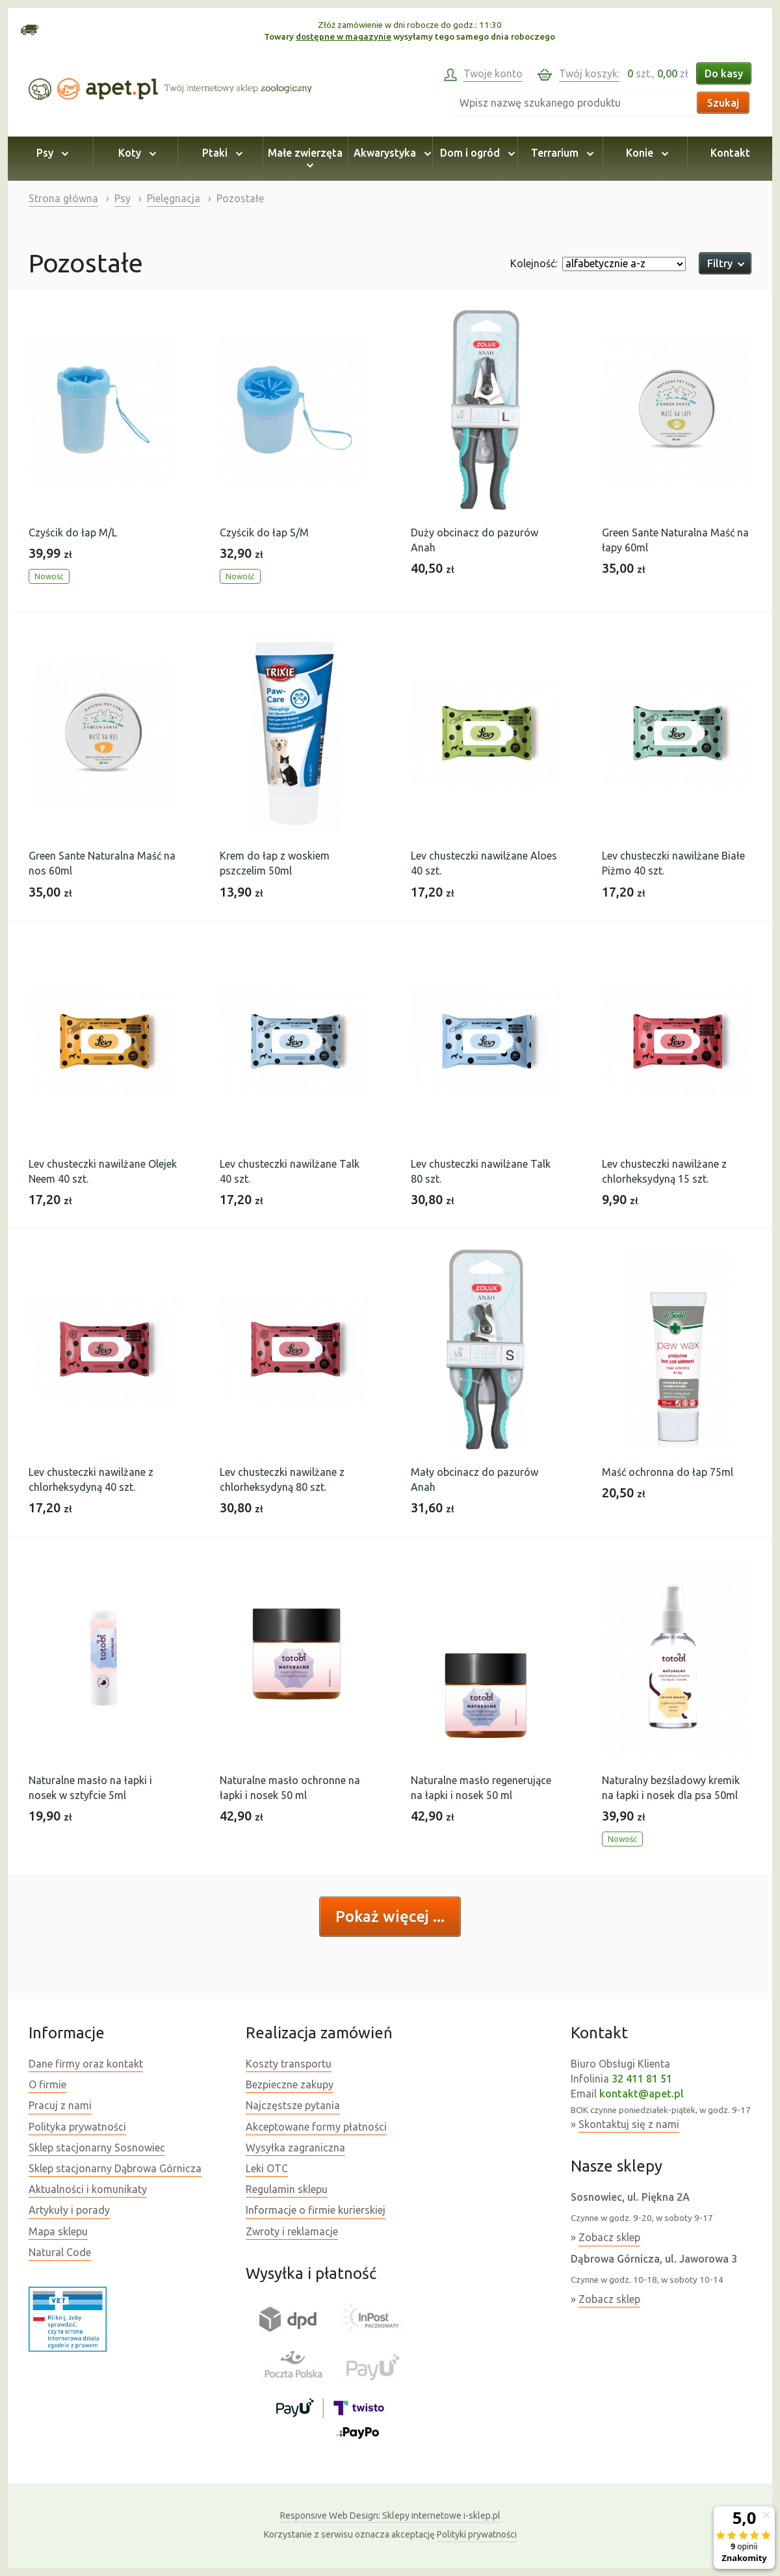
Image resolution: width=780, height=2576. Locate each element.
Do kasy (724, 73)
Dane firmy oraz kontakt (86, 2064)
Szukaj (723, 103)
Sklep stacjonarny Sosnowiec (97, 2147)
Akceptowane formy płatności (316, 2127)
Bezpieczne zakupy (289, 2084)
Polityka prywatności (77, 2127)
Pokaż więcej (384, 1916)
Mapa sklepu (58, 2231)
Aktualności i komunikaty (88, 2189)
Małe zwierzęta (305, 158)
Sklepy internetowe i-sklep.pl (390, 2515)
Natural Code (60, 2252)
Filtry (725, 263)
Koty (135, 153)
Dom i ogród (475, 153)
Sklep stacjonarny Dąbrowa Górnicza (115, 2168)
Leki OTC (267, 2168)
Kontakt (730, 153)
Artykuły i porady (69, 2210)
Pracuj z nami (60, 2105)
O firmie (47, 2084)
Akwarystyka (390, 153)
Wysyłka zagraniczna (295, 2147)
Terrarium (560, 153)
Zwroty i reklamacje (292, 2231)
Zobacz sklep (609, 2237)
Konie (645, 153)
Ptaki (220, 153)
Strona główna (63, 198)
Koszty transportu (289, 2064)
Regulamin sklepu (287, 2189)
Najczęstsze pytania (293, 2105)
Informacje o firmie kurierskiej (315, 2210)
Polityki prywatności (477, 2534)
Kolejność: (533, 263)
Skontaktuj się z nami (628, 2124)
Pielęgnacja (173, 198)
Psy (50, 153)
